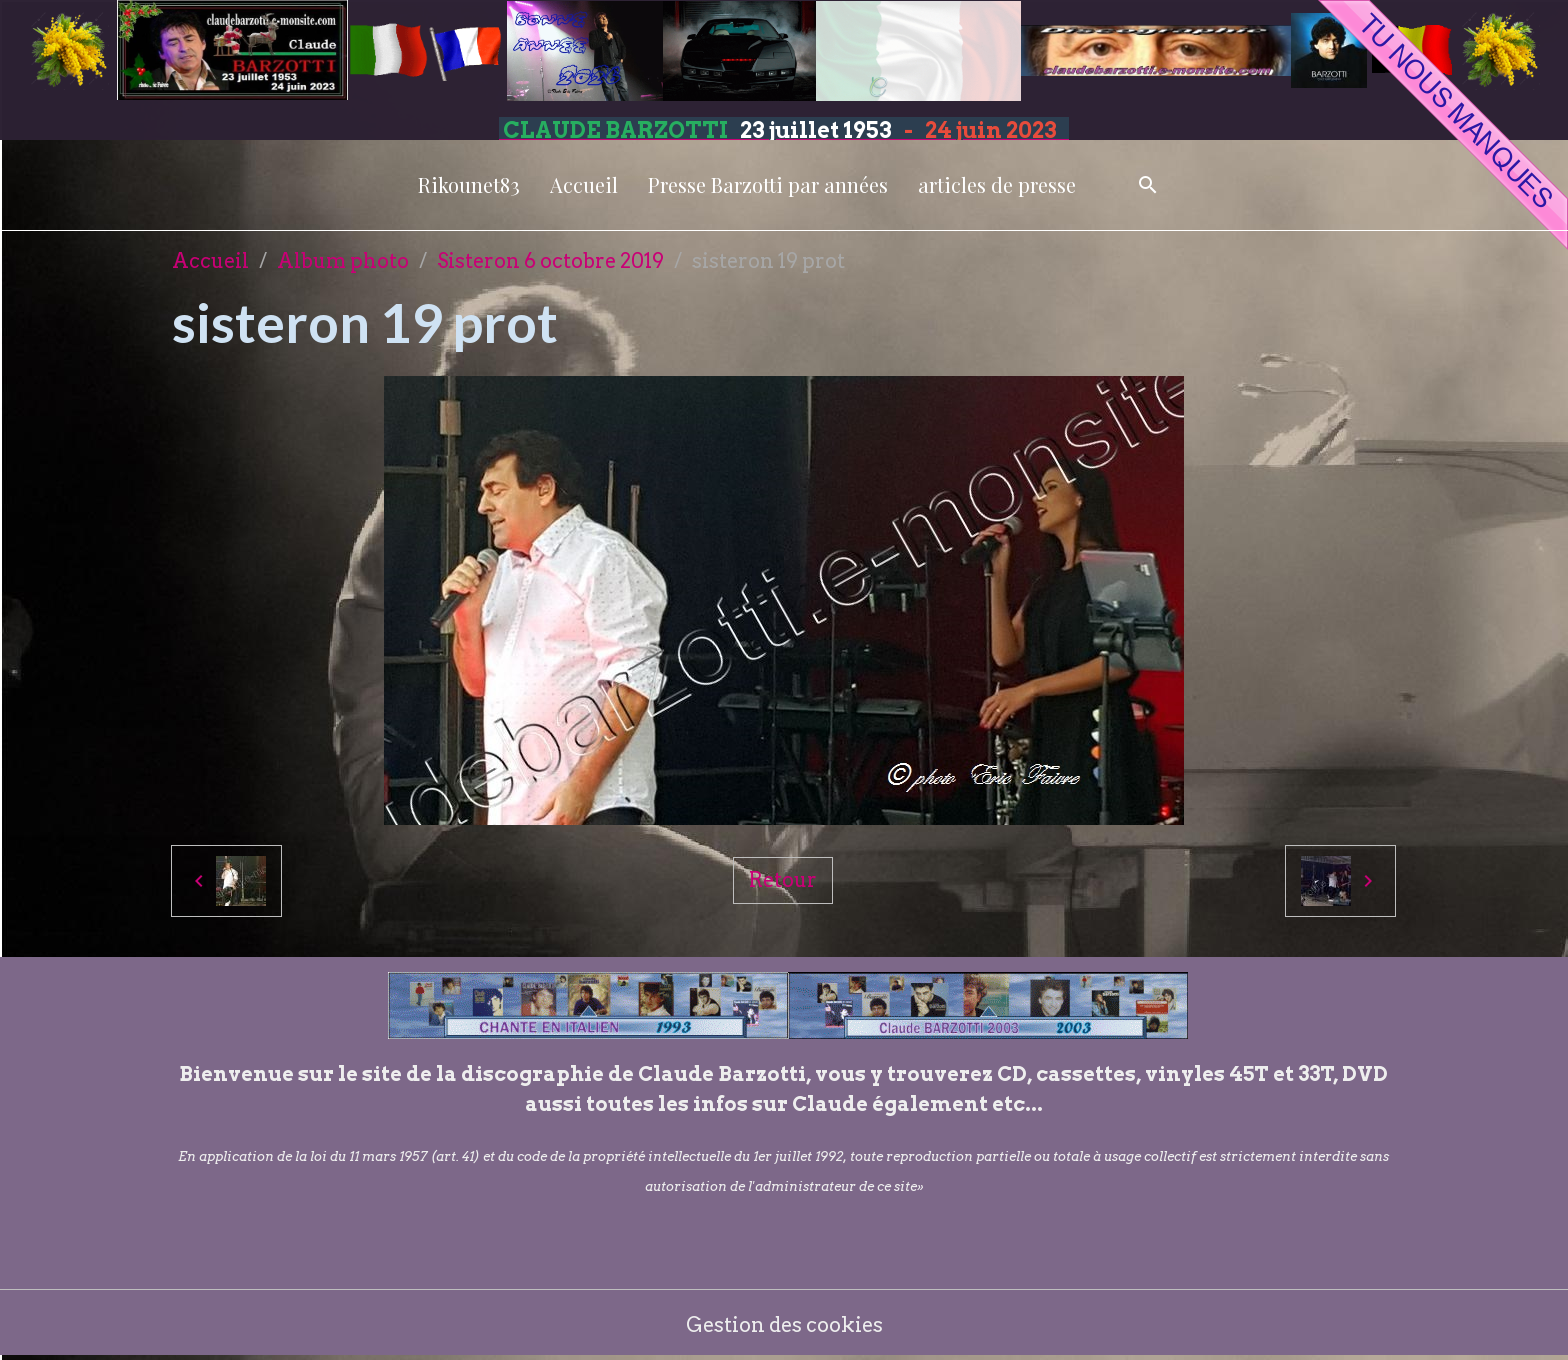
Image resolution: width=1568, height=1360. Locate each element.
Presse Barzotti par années (768, 184)
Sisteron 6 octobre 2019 (550, 261)
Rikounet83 (469, 184)
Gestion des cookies (784, 1325)
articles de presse (997, 184)
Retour (783, 880)
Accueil (584, 184)
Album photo (343, 261)
